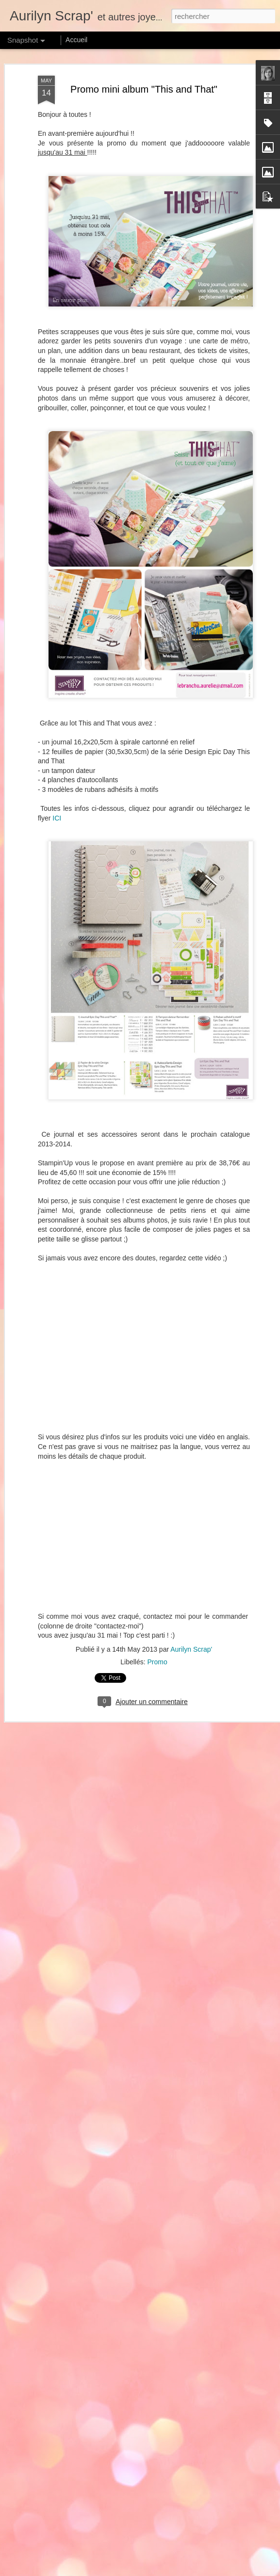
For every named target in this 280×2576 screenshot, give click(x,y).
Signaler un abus (254, 2571)
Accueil (76, 40)
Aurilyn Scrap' (191, 1649)
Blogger (222, 2571)
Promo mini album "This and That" (143, 88)
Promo (157, 1661)
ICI (56, 817)
